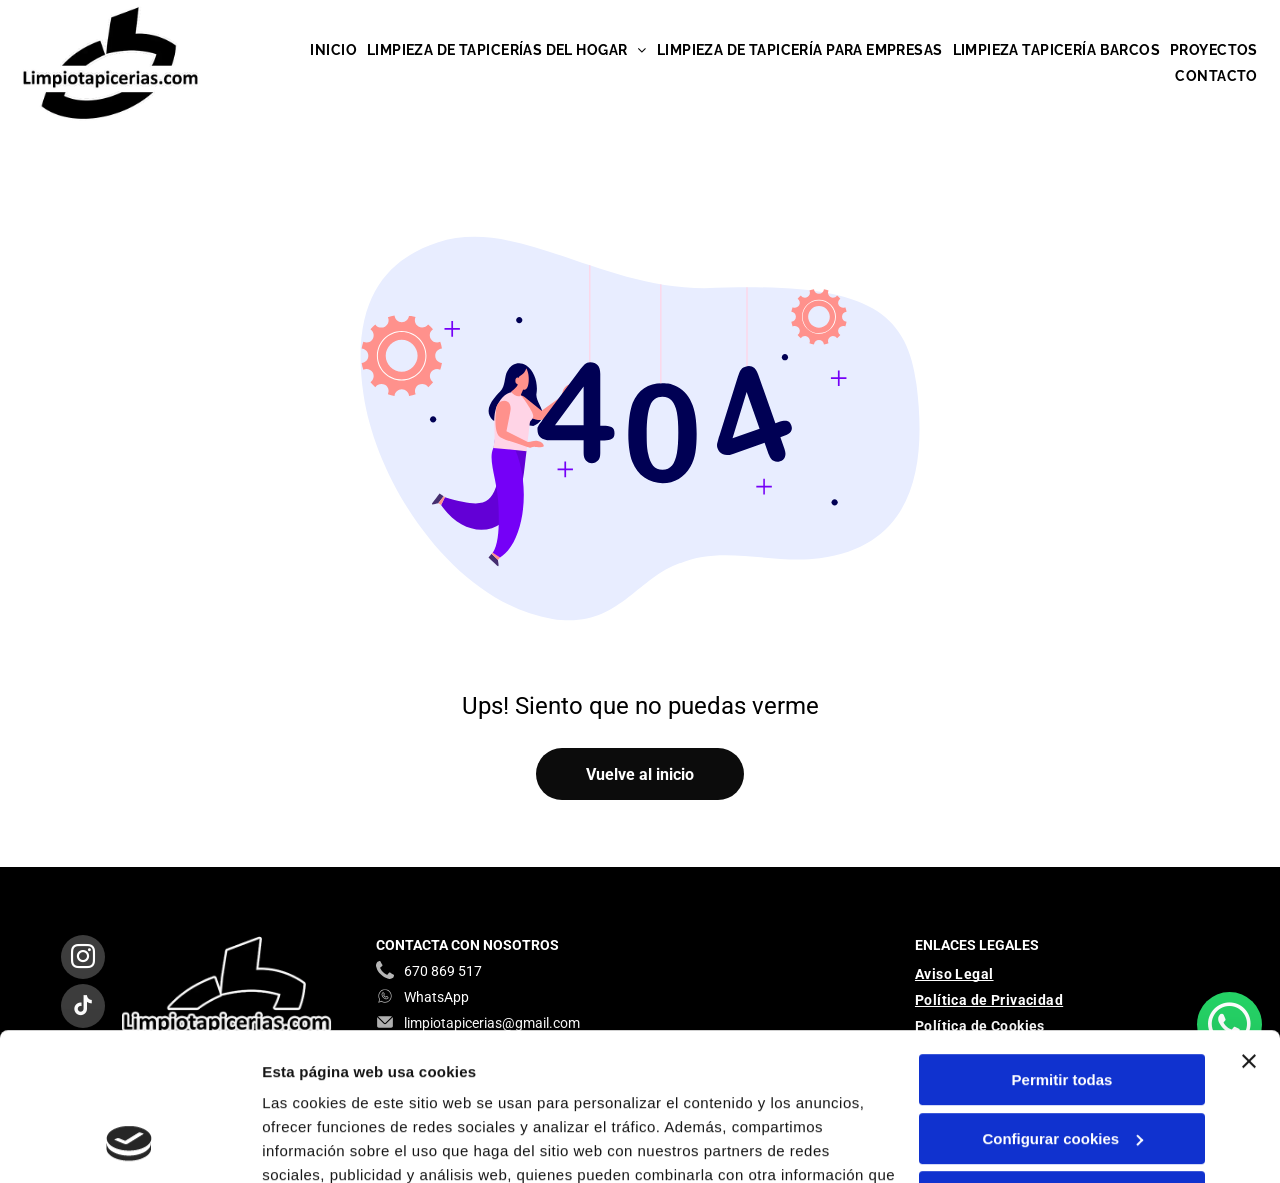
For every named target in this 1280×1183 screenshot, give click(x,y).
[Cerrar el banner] (1249, 927)
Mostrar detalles (320, 1143)
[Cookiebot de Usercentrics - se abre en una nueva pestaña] (129, 1144)
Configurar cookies (1062, 1003)
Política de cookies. (408, 1088)
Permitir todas (1062, 945)
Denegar (1062, 1062)
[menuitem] (333, 50)
